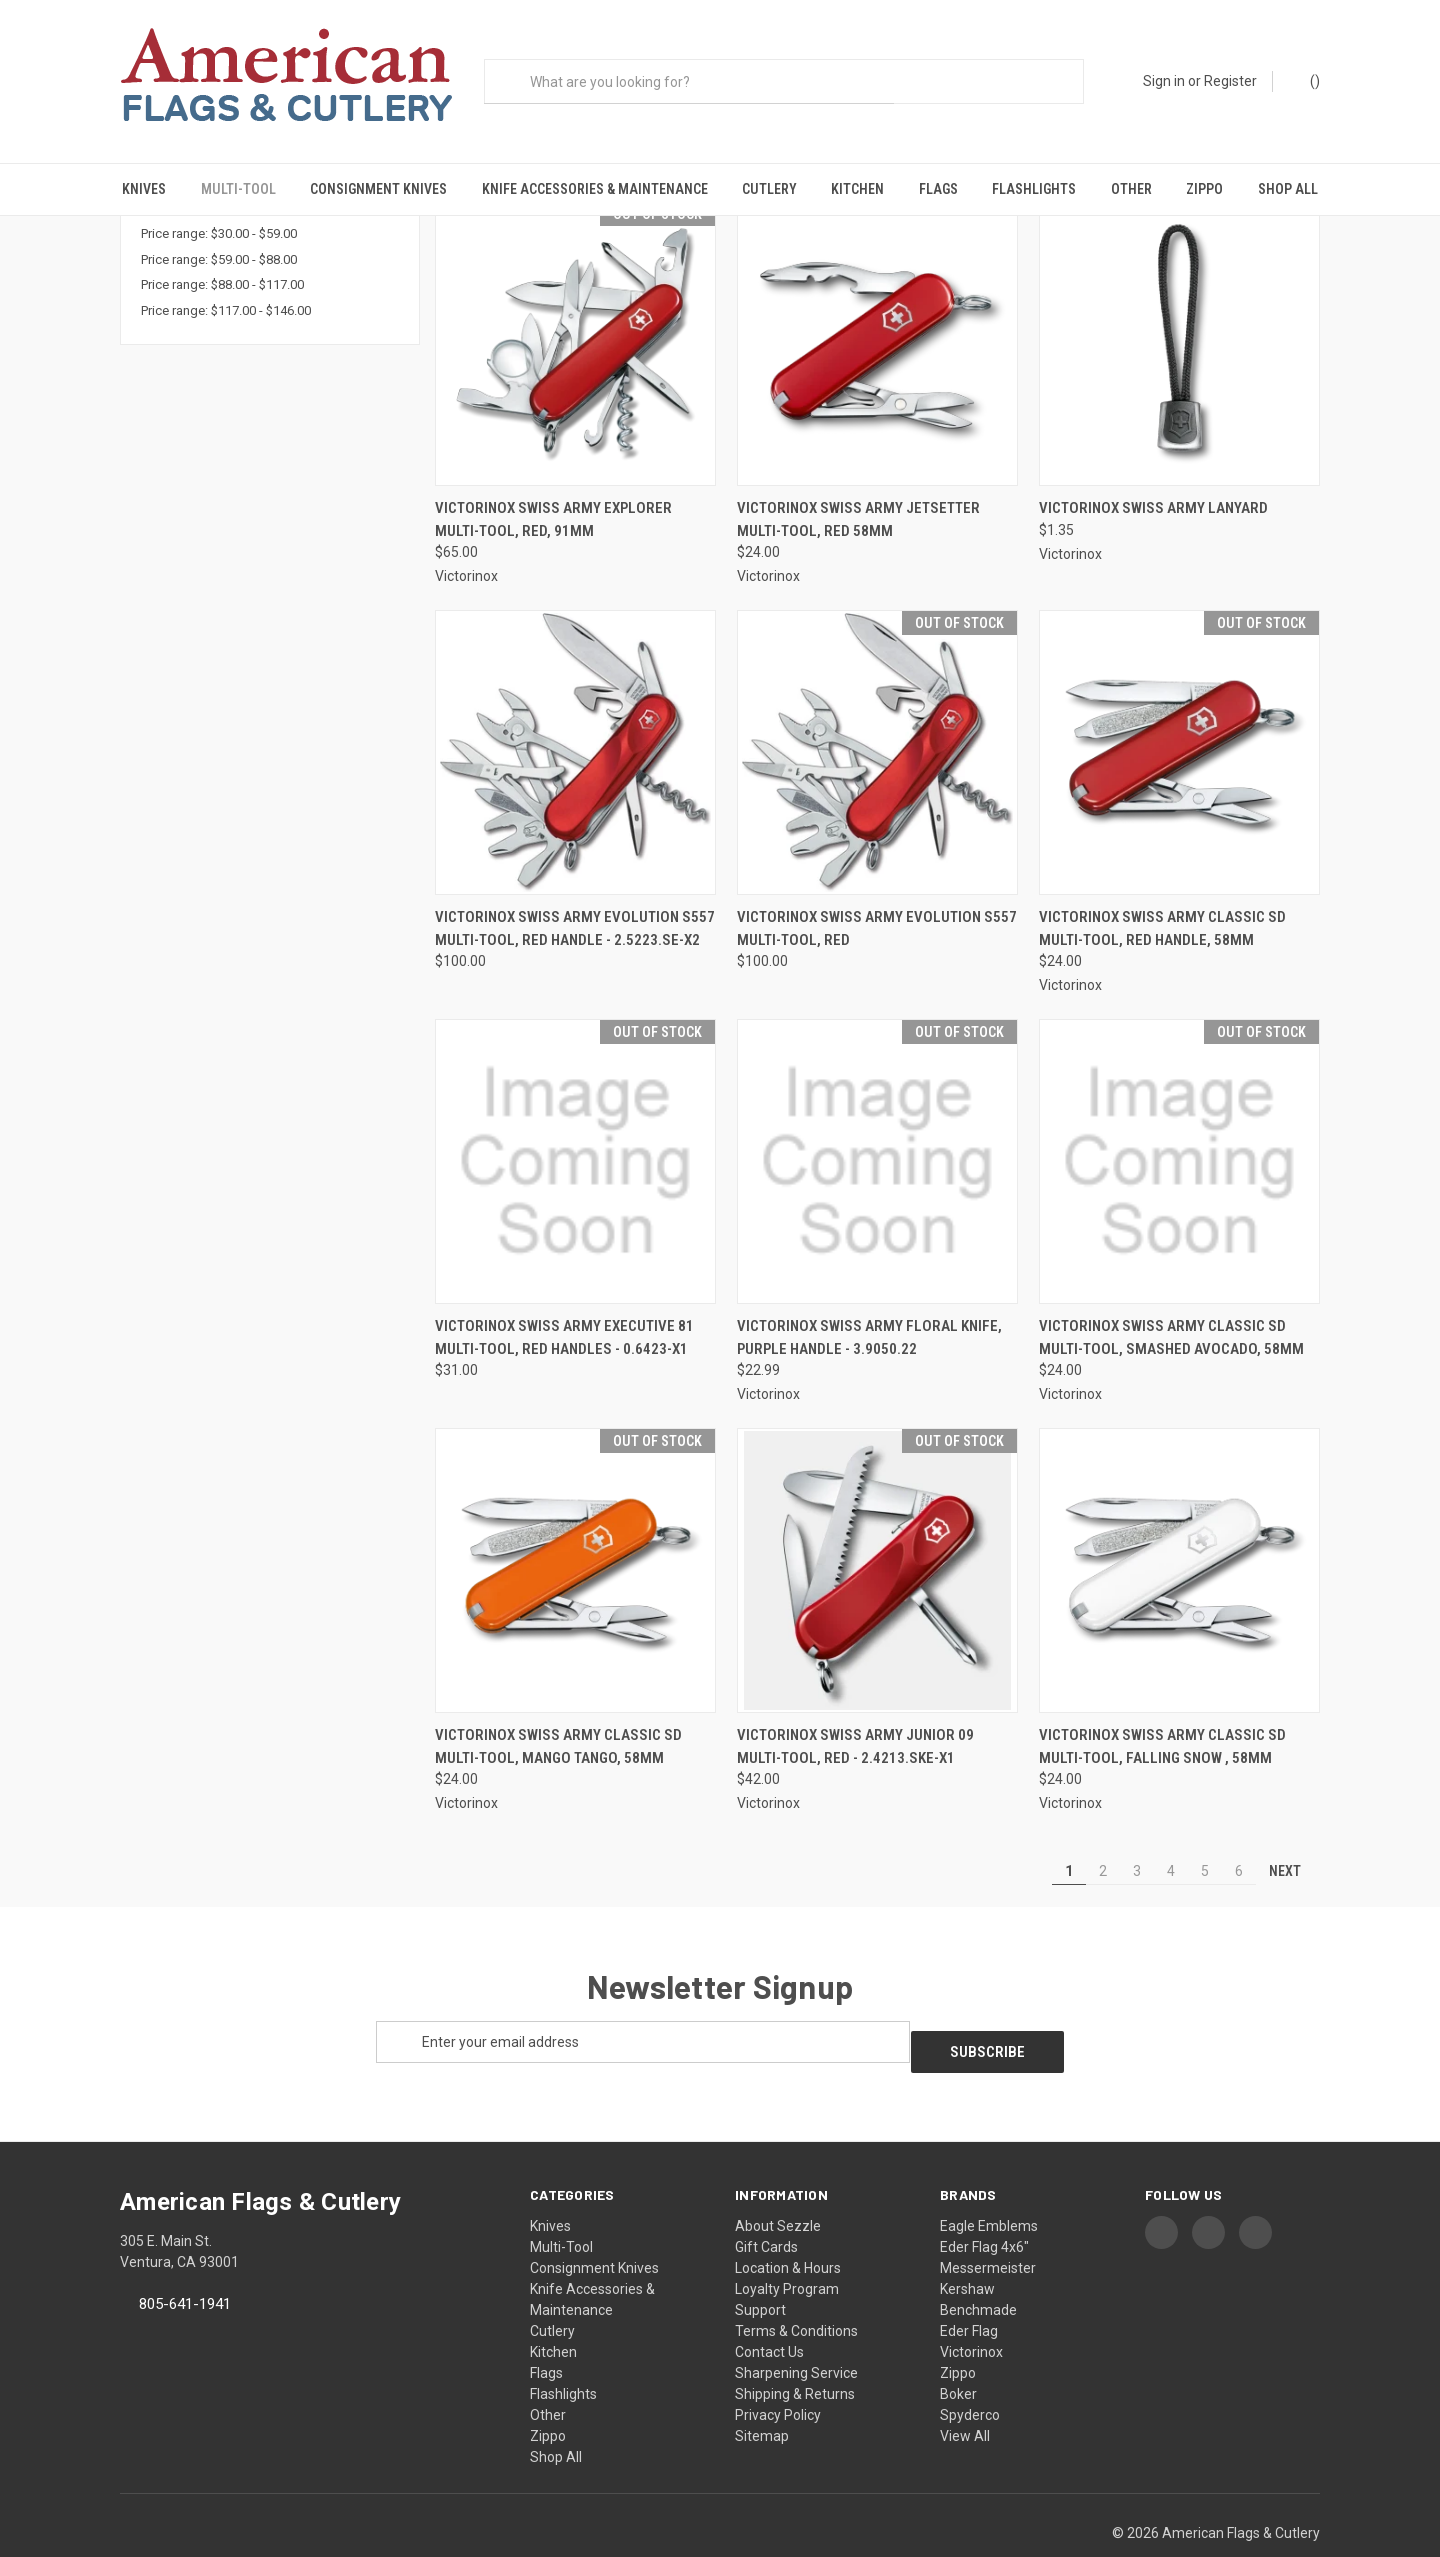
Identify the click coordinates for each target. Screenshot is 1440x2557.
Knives (144, 189)
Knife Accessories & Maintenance (595, 189)
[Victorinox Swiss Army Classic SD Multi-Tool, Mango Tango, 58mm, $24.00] (575, 1541)
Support (760, 2271)
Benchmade (978, 2271)
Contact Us (769, 2313)
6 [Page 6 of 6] (1239, 1842)
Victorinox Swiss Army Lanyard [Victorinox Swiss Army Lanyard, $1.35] (1153, 479)
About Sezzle (778, 2187)
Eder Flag (969, 2292)
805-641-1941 (185, 2265)
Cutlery (769, 189)
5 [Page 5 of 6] (1205, 1842)
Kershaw (967, 2250)
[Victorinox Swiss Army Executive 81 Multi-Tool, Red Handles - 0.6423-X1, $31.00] (575, 1132)
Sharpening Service (796, 2334)
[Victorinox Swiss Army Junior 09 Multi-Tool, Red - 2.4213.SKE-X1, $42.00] (877, 1541)
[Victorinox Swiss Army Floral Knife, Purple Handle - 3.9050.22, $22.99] (877, 1132)
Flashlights (1034, 189)
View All (965, 2397)
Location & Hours (788, 2229)
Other (1131, 189)
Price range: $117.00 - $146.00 (226, 281)
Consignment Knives (378, 189)
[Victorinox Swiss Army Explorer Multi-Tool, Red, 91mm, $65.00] (575, 315)
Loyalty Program (787, 2250)
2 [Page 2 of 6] (1103, 1842)
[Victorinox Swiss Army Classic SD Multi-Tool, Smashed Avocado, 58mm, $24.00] (1179, 1132)
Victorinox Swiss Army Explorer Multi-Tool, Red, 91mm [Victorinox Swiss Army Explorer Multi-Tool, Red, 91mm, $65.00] (553, 490)
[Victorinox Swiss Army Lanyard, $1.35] (1179, 315)
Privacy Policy (778, 2376)
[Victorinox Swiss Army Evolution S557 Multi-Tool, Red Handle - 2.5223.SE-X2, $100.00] (575, 723)
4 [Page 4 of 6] (1171, 1842)
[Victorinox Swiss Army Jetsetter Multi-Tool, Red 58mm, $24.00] (877, 315)
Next (1294, 1842)
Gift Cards (766, 2208)
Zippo (1204, 189)
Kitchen (857, 189)
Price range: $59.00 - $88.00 (219, 230)
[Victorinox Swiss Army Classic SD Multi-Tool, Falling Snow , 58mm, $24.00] (1179, 1541)
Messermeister (988, 2229)
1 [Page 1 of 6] (1069, 1842)
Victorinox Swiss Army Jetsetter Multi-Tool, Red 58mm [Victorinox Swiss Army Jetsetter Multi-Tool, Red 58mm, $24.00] (858, 490)
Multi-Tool (238, 189)
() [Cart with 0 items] (1305, 80)
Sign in (1164, 81)
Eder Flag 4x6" (984, 2208)
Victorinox (971, 2313)
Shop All (1288, 189)
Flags (938, 189)
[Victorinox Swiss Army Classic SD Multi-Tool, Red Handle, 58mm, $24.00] (1179, 723)
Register (1230, 81)
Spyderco (970, 2376)
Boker (958, 2355)
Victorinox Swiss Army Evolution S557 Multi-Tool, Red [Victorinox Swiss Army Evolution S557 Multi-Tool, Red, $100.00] (877, 899)
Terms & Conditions (796, 2292)
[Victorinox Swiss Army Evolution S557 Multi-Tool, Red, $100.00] (877, 723)
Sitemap (762, 2397)
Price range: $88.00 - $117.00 (222, 255)
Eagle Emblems (989, 2187)
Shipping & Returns (795, 2355)
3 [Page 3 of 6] (1137, 1842)
